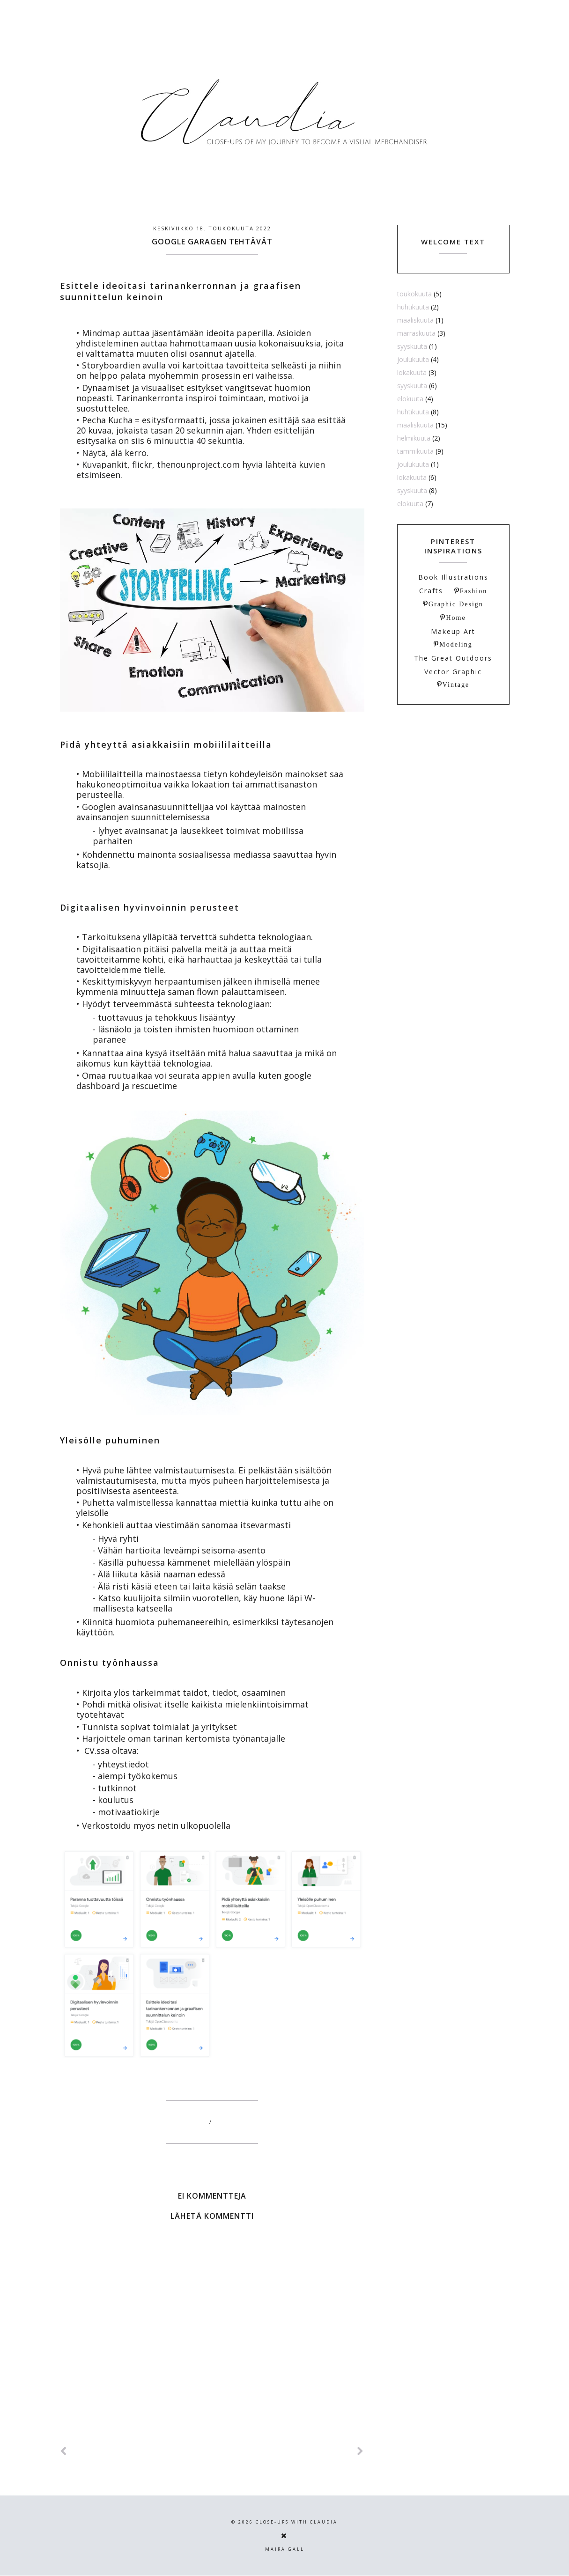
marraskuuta (416, 333)
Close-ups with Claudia (297, 2522)
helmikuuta (413, 438)
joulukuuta (413, 359)
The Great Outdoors (453, 658)
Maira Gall (284, 2549)
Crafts (431, 590)
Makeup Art (453, 631)
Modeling (455, 644)
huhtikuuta (413, 306)
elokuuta (410, 398)
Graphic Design (456, 604)
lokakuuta (412, 372)
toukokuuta (414, 293)
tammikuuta (415, 451)
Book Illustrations (453, 577)
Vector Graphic (453, 671)
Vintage (456, 684)
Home (456, 617)
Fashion (473, 591)
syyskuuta (412, 346)
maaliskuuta (415, 320)
